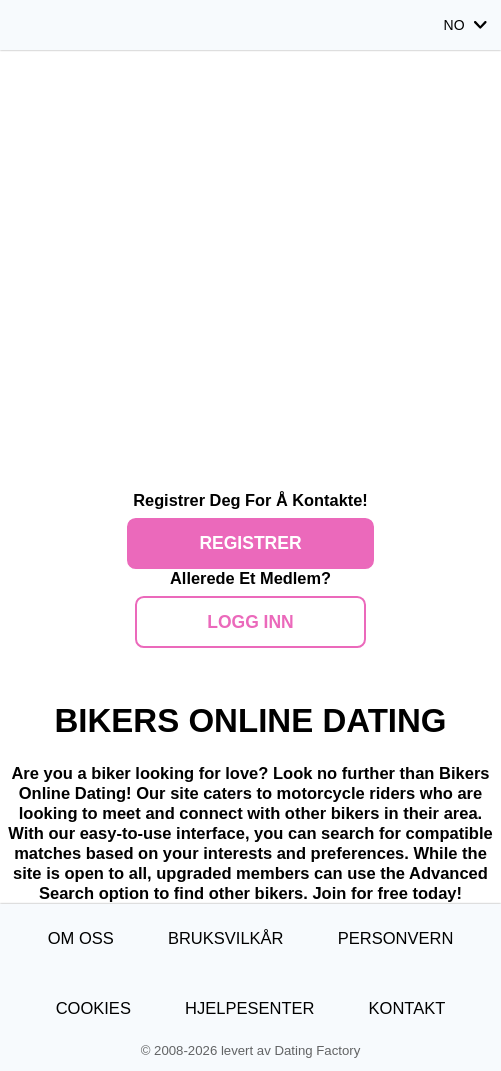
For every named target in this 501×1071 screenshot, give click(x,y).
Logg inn (250, 622)
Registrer (250, 543)
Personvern (396, 938)
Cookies (93, 1008)
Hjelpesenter (249, 1008)
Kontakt (407, 1008)
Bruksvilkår (226, 938)
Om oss (81, 938)
